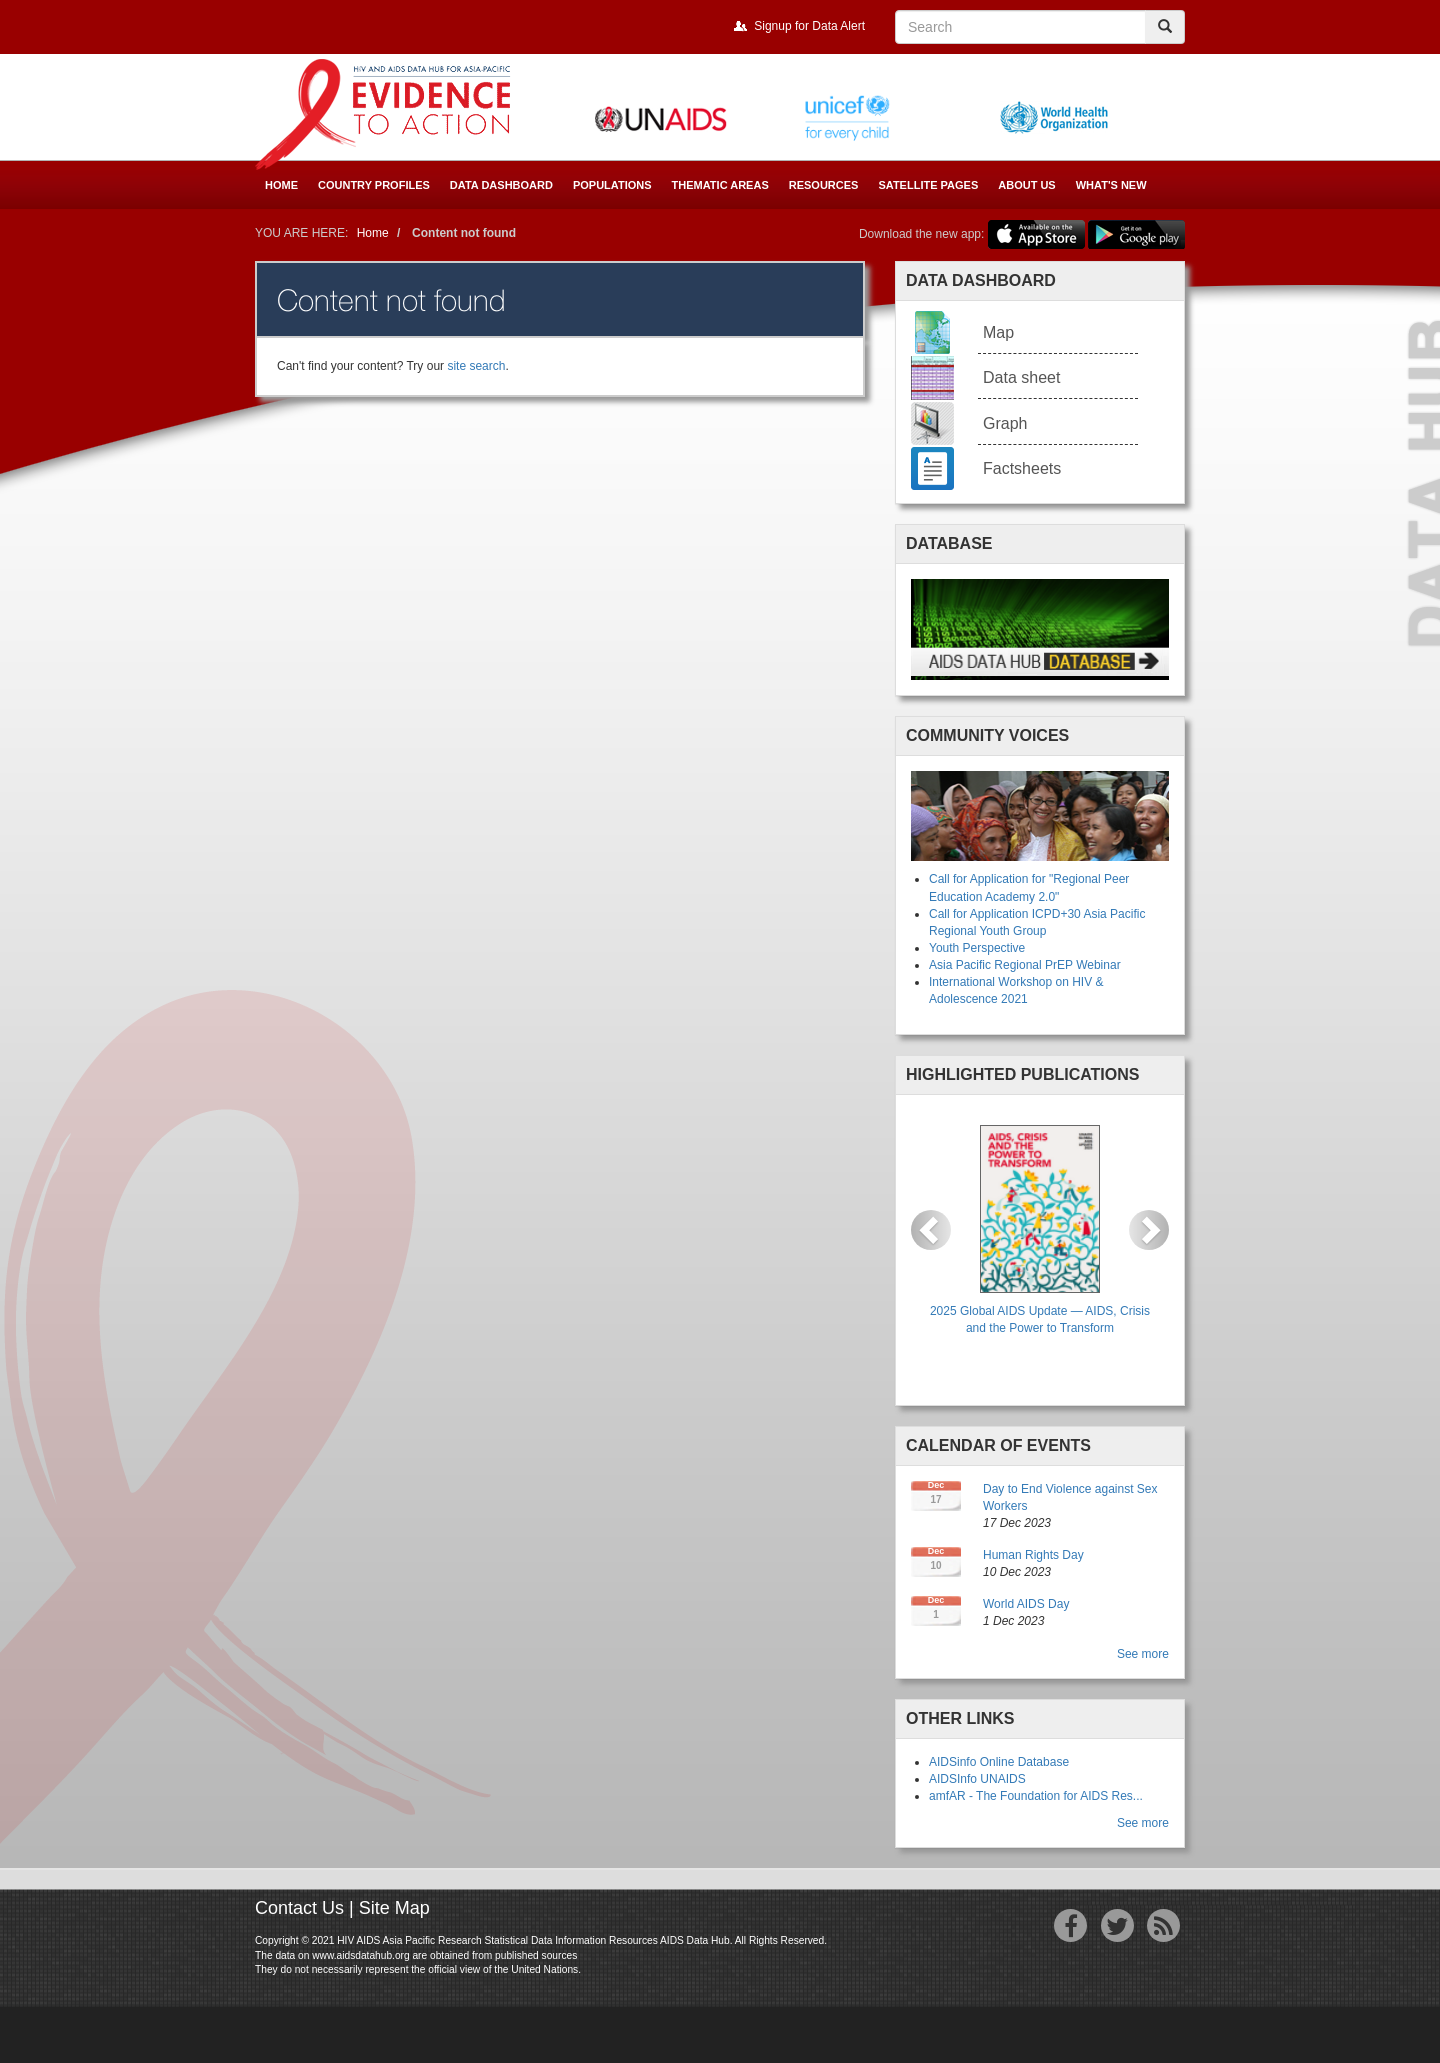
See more (1143, 1654)
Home (281, 185)
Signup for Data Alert (809, 26)
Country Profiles (374, 185)
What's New (1111, 185)
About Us (1026, 185)
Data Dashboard (501, 185)
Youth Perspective (977, 948)
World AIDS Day (1026, 1604)
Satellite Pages (928, 185)
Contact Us (299, 1908)
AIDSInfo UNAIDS (977, 1779)
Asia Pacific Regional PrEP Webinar (1025, 965)
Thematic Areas (720, 185)
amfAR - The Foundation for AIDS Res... (1036, 1796)
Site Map (394, 1908)
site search (476, 366)
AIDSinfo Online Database (999, 1762)
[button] (931, 1230)
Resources (824, 185)
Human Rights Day (1033, 1555)
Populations (612, 185)
